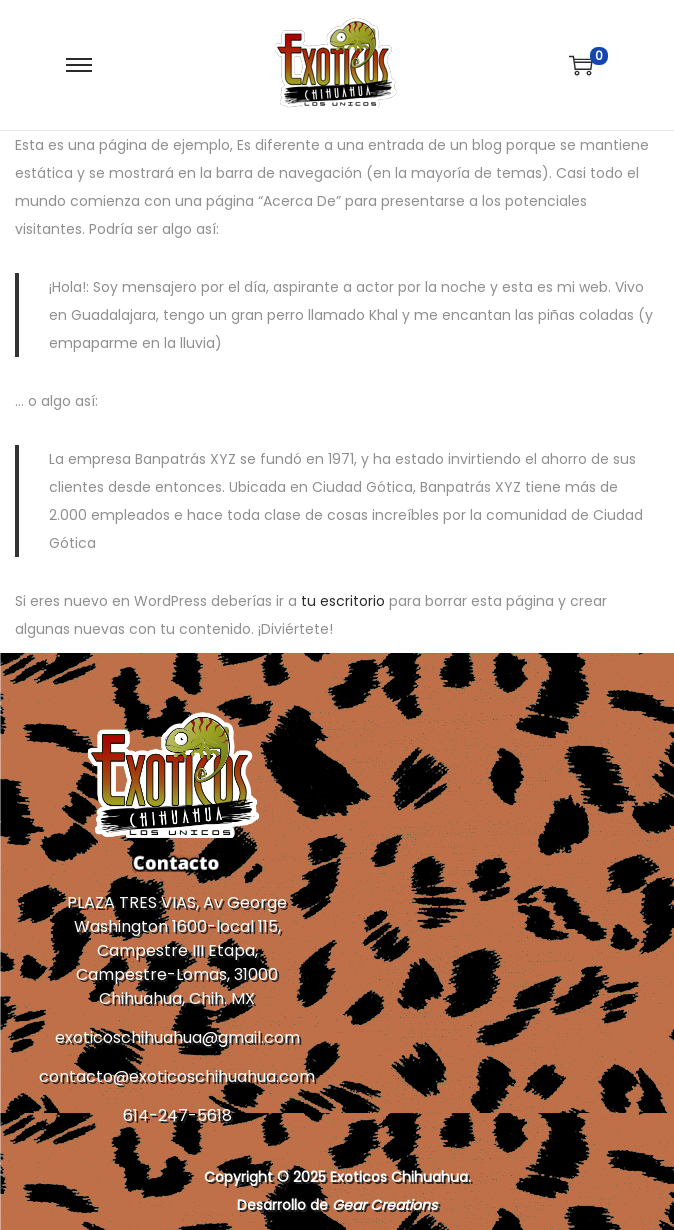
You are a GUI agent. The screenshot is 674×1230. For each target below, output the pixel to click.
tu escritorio (343, 601)
